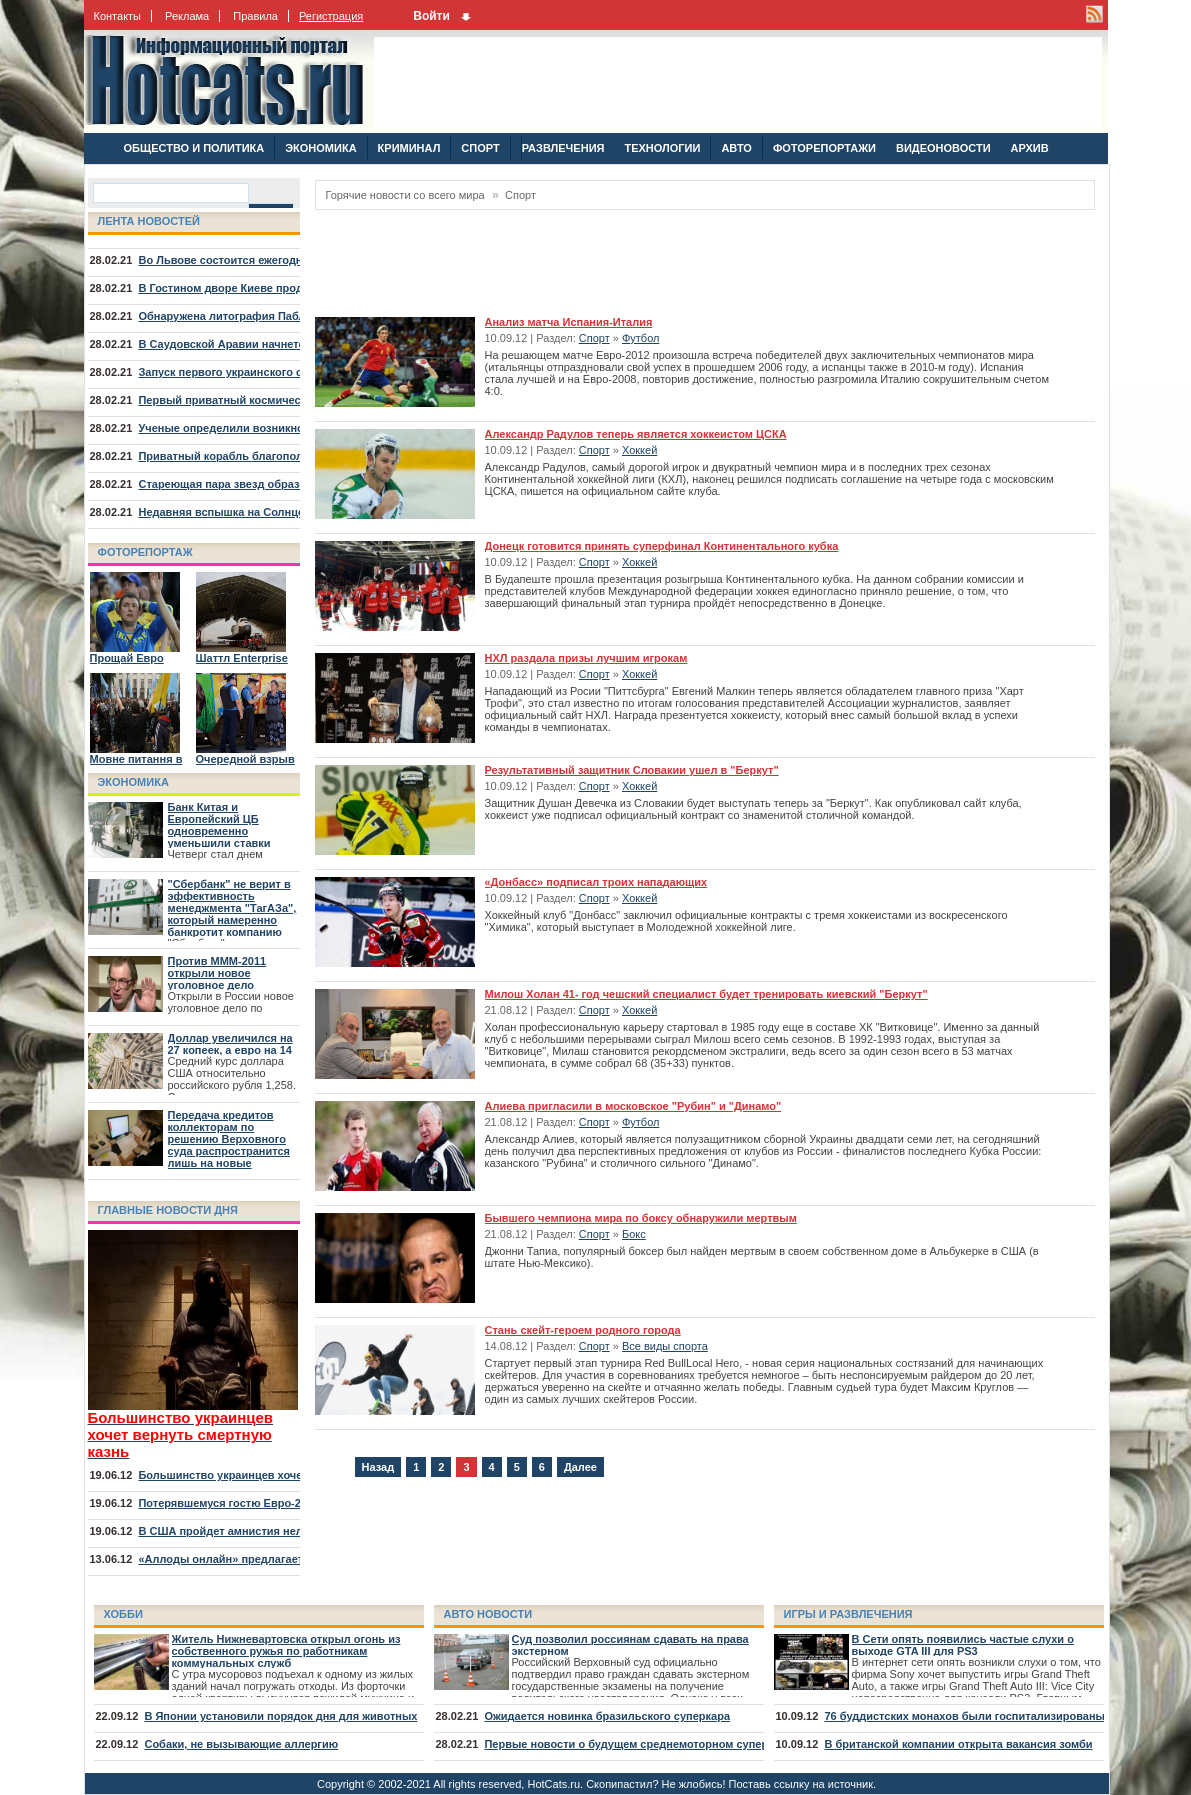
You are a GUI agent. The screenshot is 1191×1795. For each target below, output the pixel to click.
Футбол (641, 338)
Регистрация (331, 16)
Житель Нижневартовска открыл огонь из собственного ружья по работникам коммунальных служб (286, 1651)
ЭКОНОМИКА (320, 148)
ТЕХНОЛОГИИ (662, 148)
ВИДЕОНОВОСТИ (943, 148)
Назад (378, 1467)
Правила (255, 16)
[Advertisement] (738, 82)
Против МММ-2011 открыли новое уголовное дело (217, 973)
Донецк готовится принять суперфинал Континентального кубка (662, 546)
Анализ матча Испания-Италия (569, 322)
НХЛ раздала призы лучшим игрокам (586, 658)
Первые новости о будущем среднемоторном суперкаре (638, 1744)
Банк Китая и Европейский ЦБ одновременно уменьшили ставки (219, 825)
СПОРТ (480, 148)
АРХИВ (1030, 148)
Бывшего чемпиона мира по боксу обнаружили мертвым (641, 1218)
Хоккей (639, 450)
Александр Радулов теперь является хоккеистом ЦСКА (636, 434)
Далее (580, 1467)
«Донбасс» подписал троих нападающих (596, 882)
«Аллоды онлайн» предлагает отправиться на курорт (284, 1559)
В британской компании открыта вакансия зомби (958, 1744)
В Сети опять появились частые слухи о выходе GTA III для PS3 (963, 1645)
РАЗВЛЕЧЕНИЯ (563, 148)
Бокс (634, 1234)
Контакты (118, 16)
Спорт (520, 195)
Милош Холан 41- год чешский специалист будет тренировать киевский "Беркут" (706, 994)
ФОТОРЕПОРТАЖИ (824, 148)
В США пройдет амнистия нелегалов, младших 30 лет (285, 1531)
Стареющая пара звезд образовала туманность (268, 484)
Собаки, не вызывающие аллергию (241, 1744)
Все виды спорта (665, 1346)
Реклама (187, 16)
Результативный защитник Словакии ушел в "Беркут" (632, 770)
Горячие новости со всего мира (405, 195)
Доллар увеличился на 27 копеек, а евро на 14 (230, 1044)
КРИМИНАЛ (409, 148)
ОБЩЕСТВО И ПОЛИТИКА (194, 148)
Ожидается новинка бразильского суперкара (607, 1716)
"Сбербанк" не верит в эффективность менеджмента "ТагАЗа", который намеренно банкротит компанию (232, 908)
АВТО (736, 148)
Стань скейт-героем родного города (583, 1330)
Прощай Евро (127, 658)
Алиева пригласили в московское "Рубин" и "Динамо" (633, 1106)
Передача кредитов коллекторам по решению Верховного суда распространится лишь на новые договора (229, 1145)
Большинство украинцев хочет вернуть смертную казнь (292, 1475)
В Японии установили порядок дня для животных (280, 1716)
